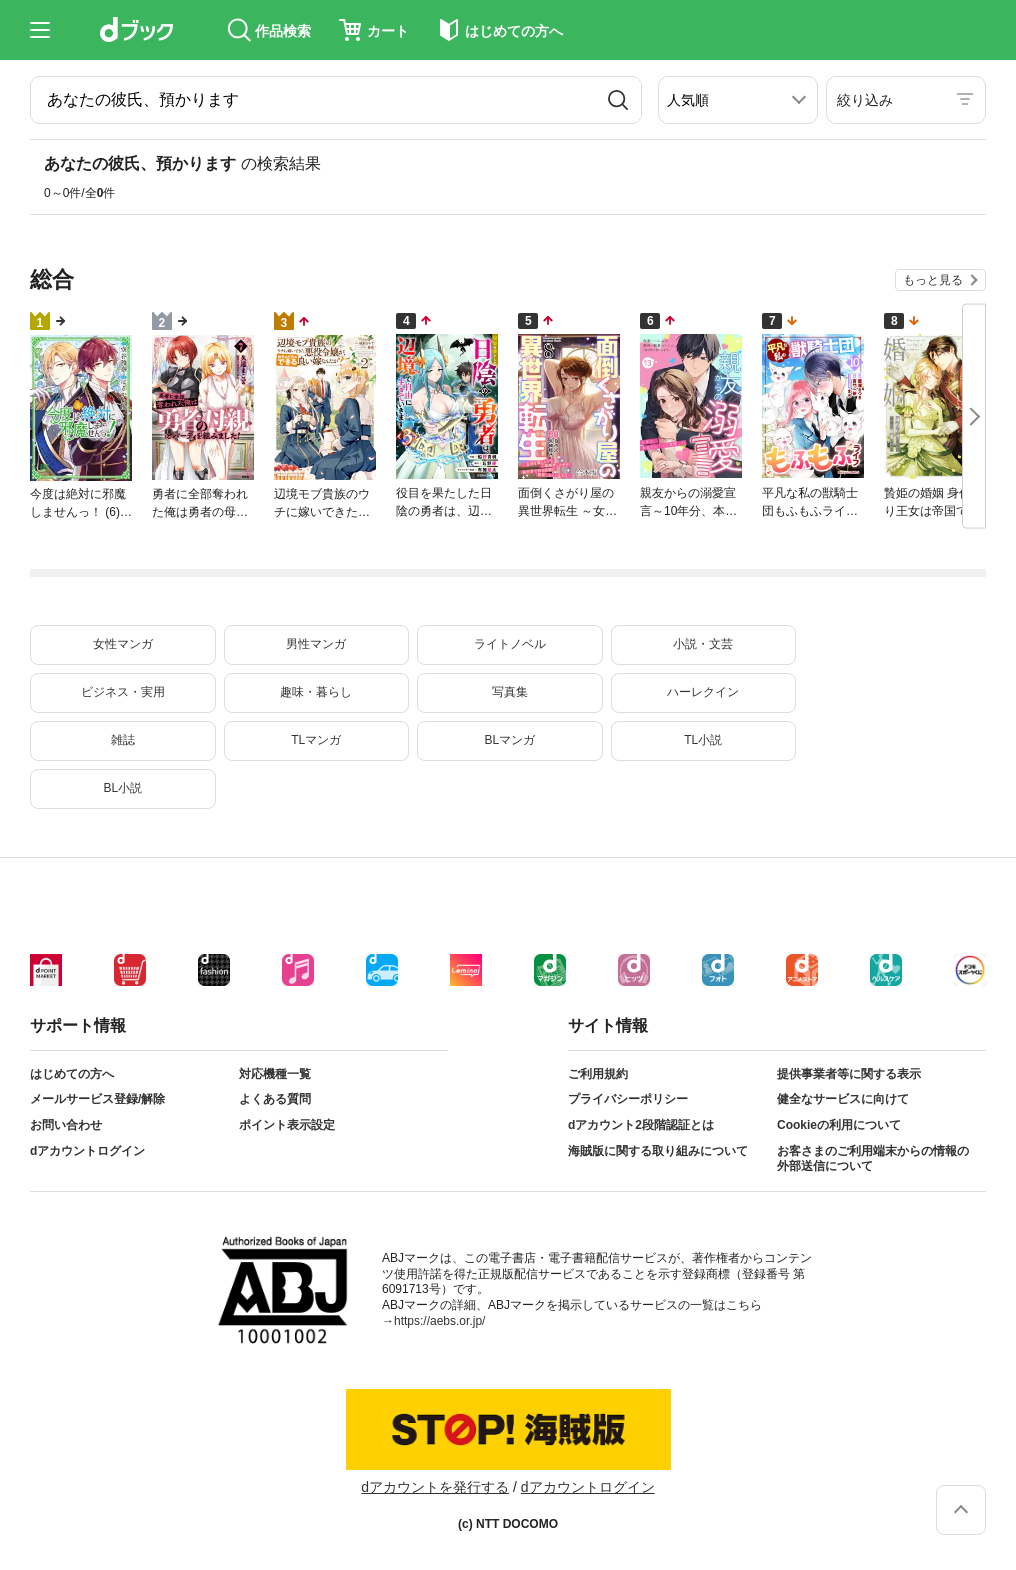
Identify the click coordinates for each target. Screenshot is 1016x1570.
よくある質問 (275, 1099)
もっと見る (933, 280)
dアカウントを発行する (435, 1487)
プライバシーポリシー (628, 1099)
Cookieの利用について (839, 1125)
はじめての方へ (72, 1074)
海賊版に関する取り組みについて (658, 1151)
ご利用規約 (598, 1074)
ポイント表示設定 (287, 1125)
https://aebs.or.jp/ (439, 1321)
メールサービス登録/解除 (97, 1099)
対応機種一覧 (275, 1074)
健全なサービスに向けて (843, 1099)
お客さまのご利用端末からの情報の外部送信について (873, 1159)
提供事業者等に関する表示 (849, 1074)
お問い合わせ (66, 1125)
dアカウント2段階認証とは (641, 1125)
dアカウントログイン (87, 1151)
